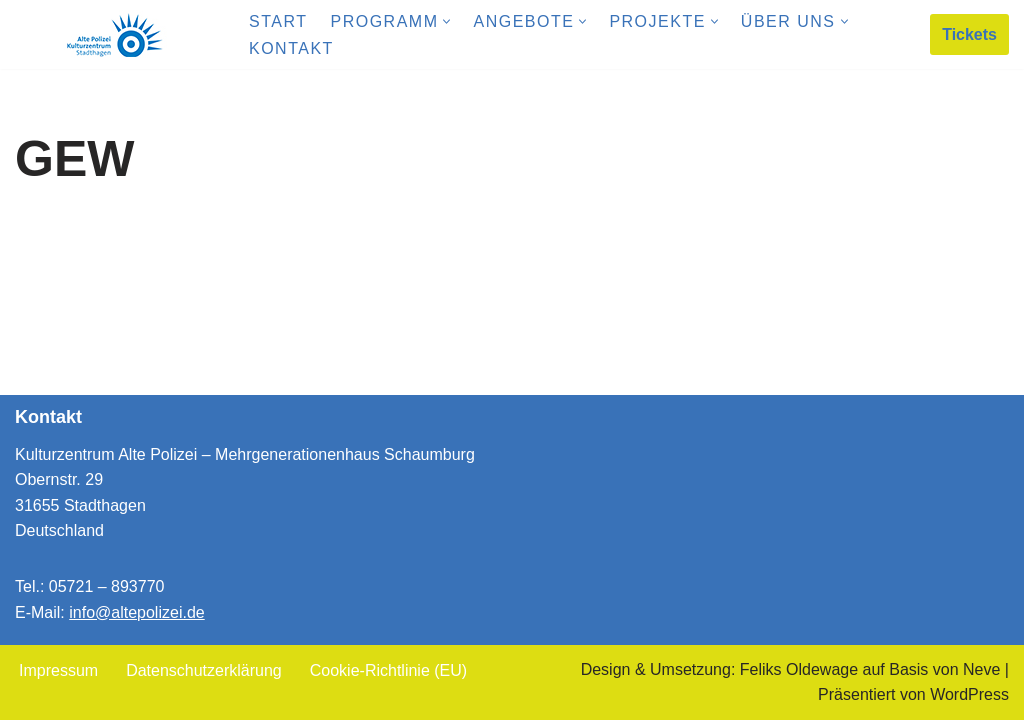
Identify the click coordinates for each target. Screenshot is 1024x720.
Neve (981, 669)
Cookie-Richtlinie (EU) (388, 670)
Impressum (58, 670)
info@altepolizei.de (136, 612)
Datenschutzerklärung (204, 670)
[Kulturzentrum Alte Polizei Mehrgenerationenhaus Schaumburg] (115, 35)
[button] (446, 21)
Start (278, 21)
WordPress (969, 694)
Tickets (969, 34)
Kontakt (291, 48)
